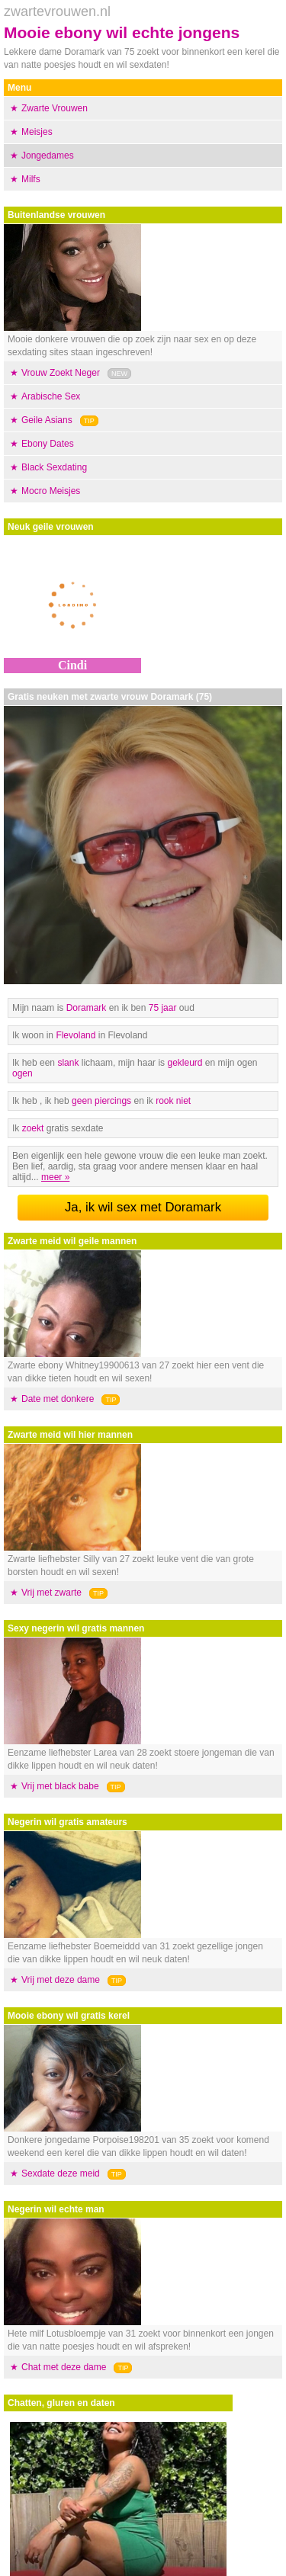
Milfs (30, 179)
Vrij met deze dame (60, 1980)
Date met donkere (57, 1399)
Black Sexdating (54, 467)
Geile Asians (46, 420)
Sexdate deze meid (60, 2173)
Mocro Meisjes (50, 491)
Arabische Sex (50, 396)
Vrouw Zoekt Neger (60, 372)
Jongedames (47, 155)
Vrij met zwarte (51, 1592)
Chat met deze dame (63, 2367)
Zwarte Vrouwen (54, 108)
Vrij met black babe (60, 1786)
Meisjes (37, 132)
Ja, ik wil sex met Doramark (143, 1207)
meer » (55, 1177)
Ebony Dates (47, 443)
